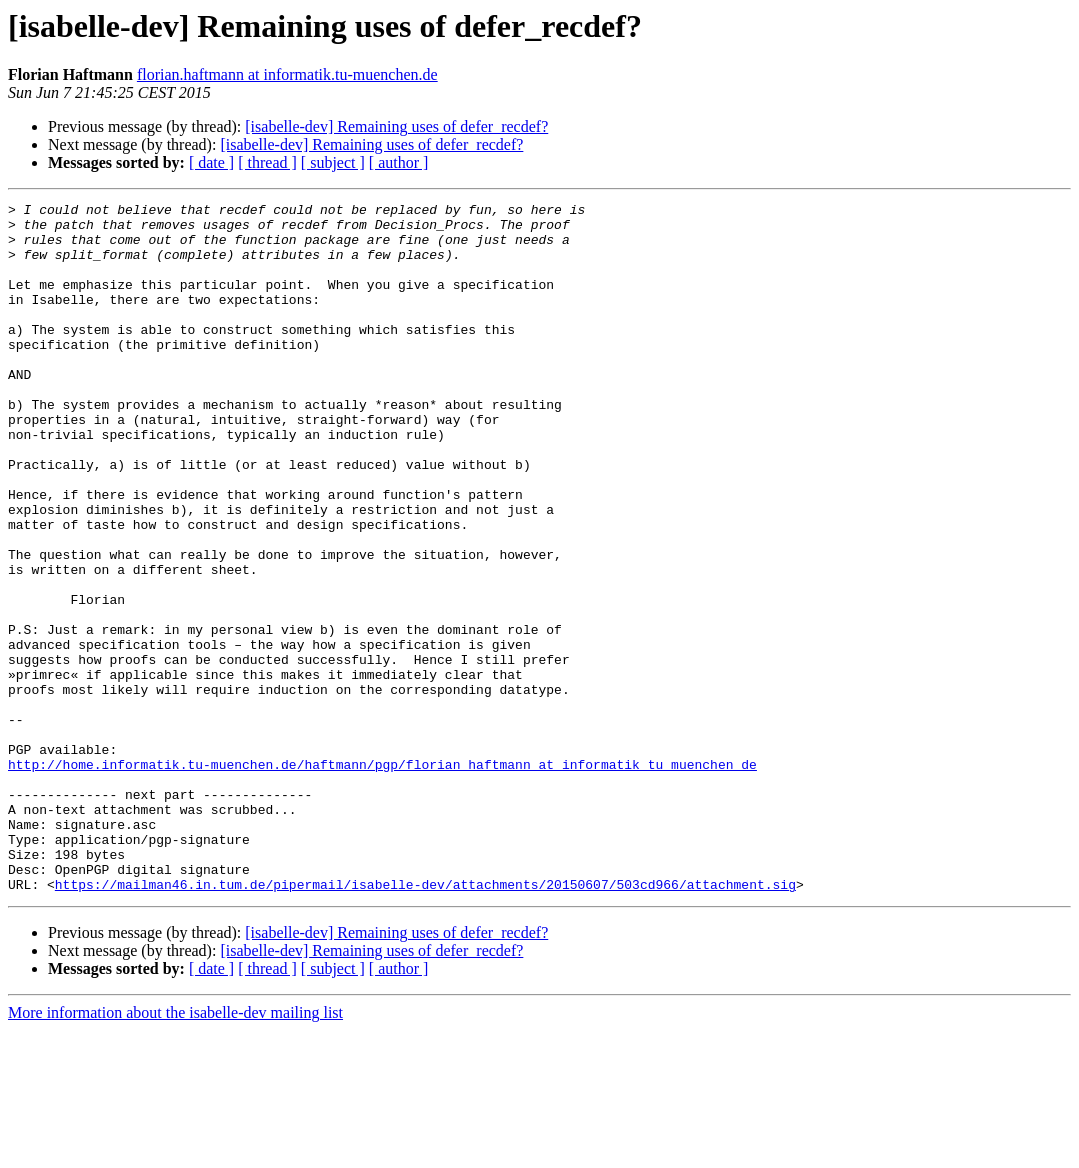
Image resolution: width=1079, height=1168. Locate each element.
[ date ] (211, 162)
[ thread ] (267, 162)
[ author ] (399, 162)
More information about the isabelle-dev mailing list (175, 1150)
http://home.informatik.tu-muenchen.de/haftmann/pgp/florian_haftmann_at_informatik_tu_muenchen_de (382, 878)
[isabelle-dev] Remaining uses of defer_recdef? (396, 126)
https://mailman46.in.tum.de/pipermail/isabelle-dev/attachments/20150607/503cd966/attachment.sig (425, 1022)
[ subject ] (333, 162)
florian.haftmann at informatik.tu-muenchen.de (287, 74)
